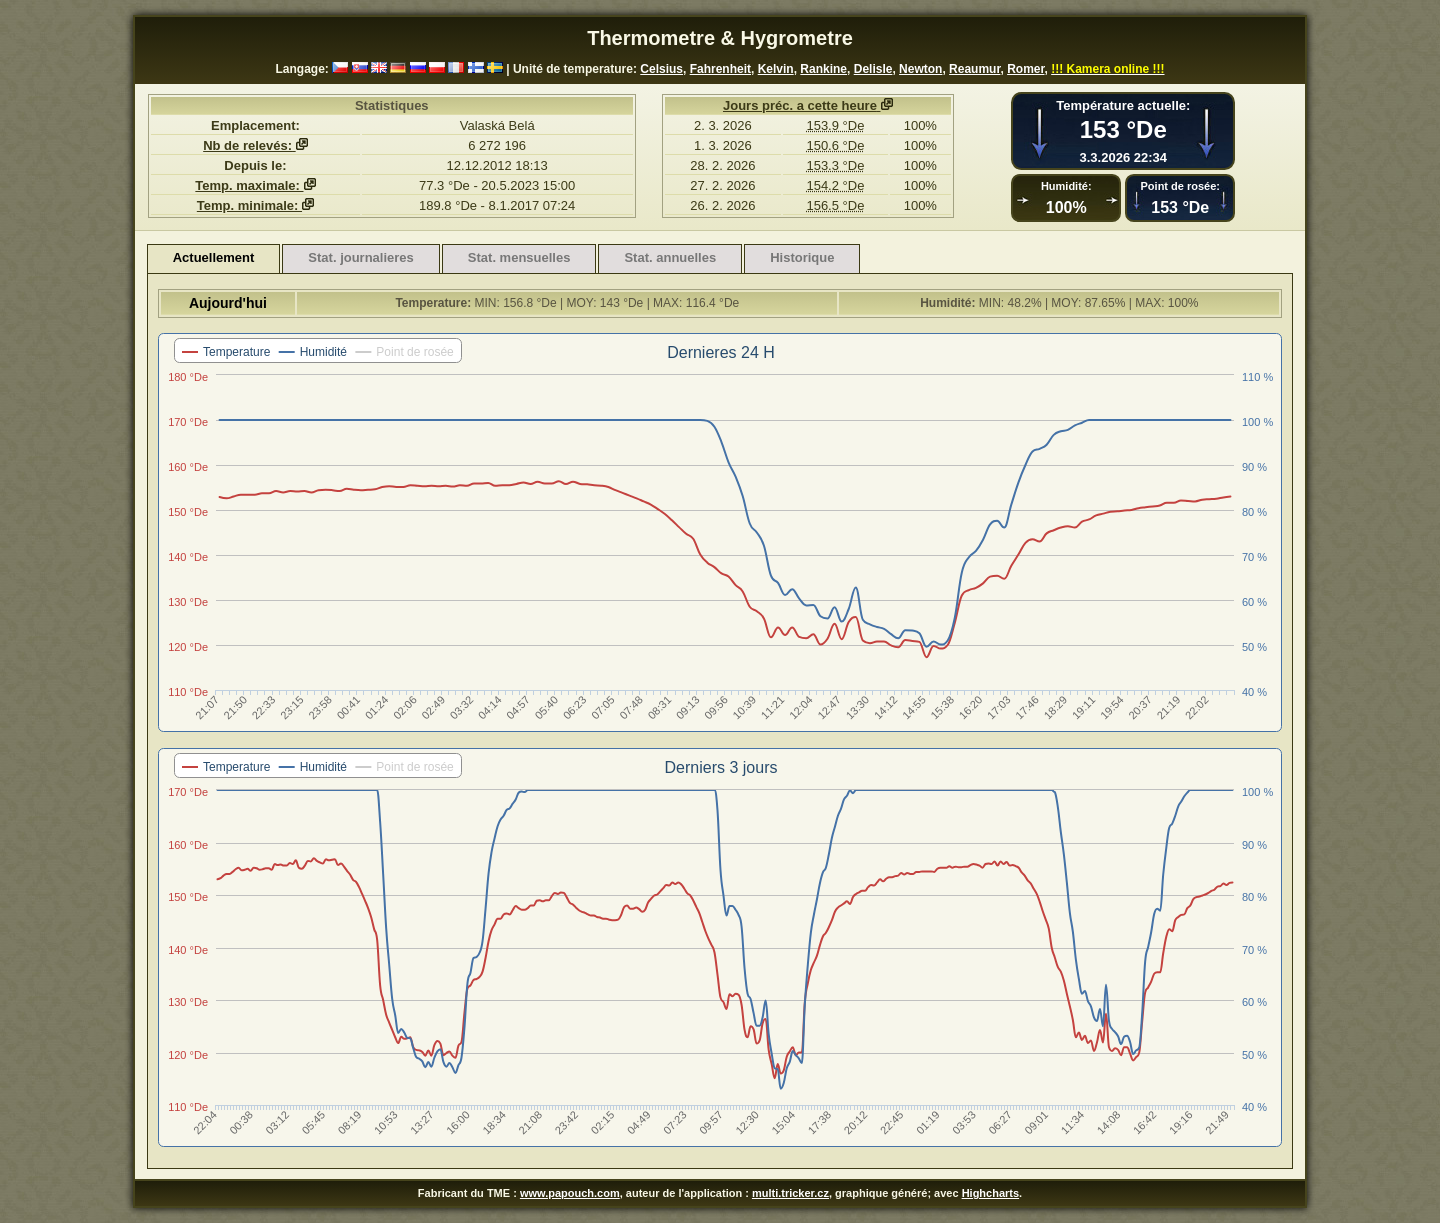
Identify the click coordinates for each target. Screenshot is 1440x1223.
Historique (802, 257)
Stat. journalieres (360, 257)
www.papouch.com (570, 1193)
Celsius (661, 69)
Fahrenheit (720, 69)
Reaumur (974, 69)
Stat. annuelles (670, 257)
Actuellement (214, 257)
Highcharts (990, 1193)
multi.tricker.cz (790, 1193)
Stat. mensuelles (519, 257)
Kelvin (776, 69)
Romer (1025, 69)
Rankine (823, 69)
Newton (920, 69)
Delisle (873, 69)
